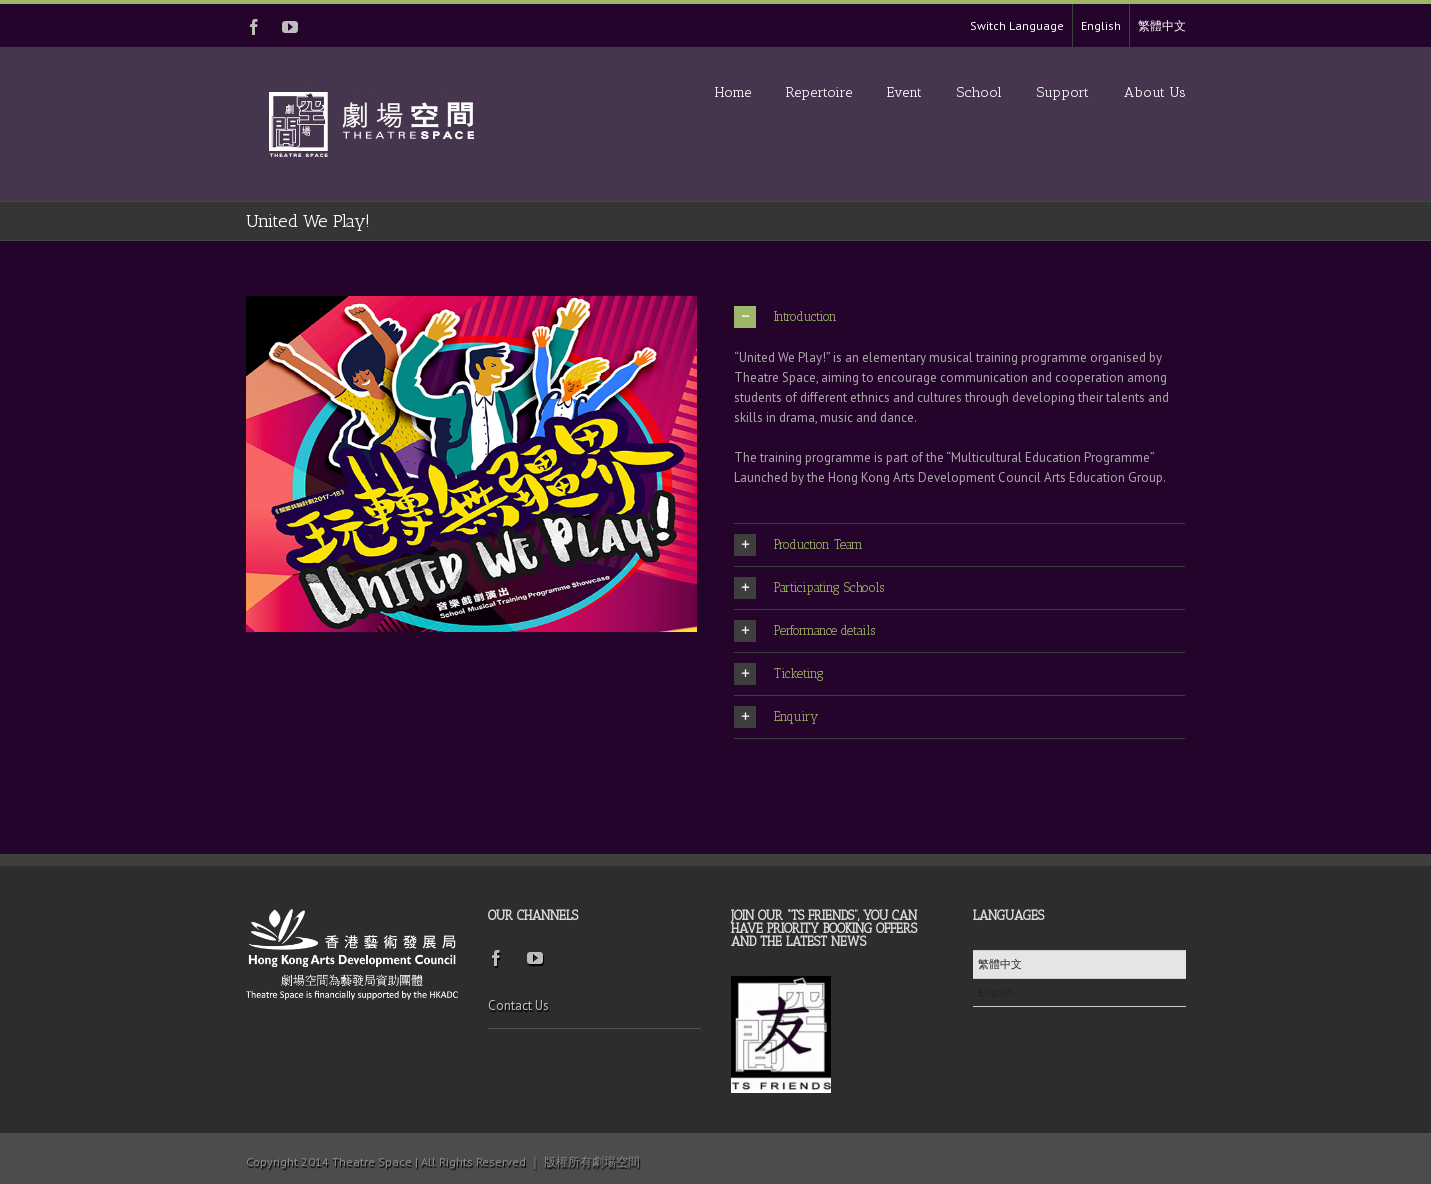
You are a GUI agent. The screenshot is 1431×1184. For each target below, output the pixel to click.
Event (904, 92)
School (979, 92)
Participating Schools (809, 588)
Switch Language (1017, 25)
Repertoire (819, 92)
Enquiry (776, 717)
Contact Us (518, 1005)
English (1101, 25)
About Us (1155, 92)
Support (1063, 92)
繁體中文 (1162, 25)
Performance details (804, 631)
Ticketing (779, 674)
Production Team (798, 545)
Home (733, 92)
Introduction (785, 317)
